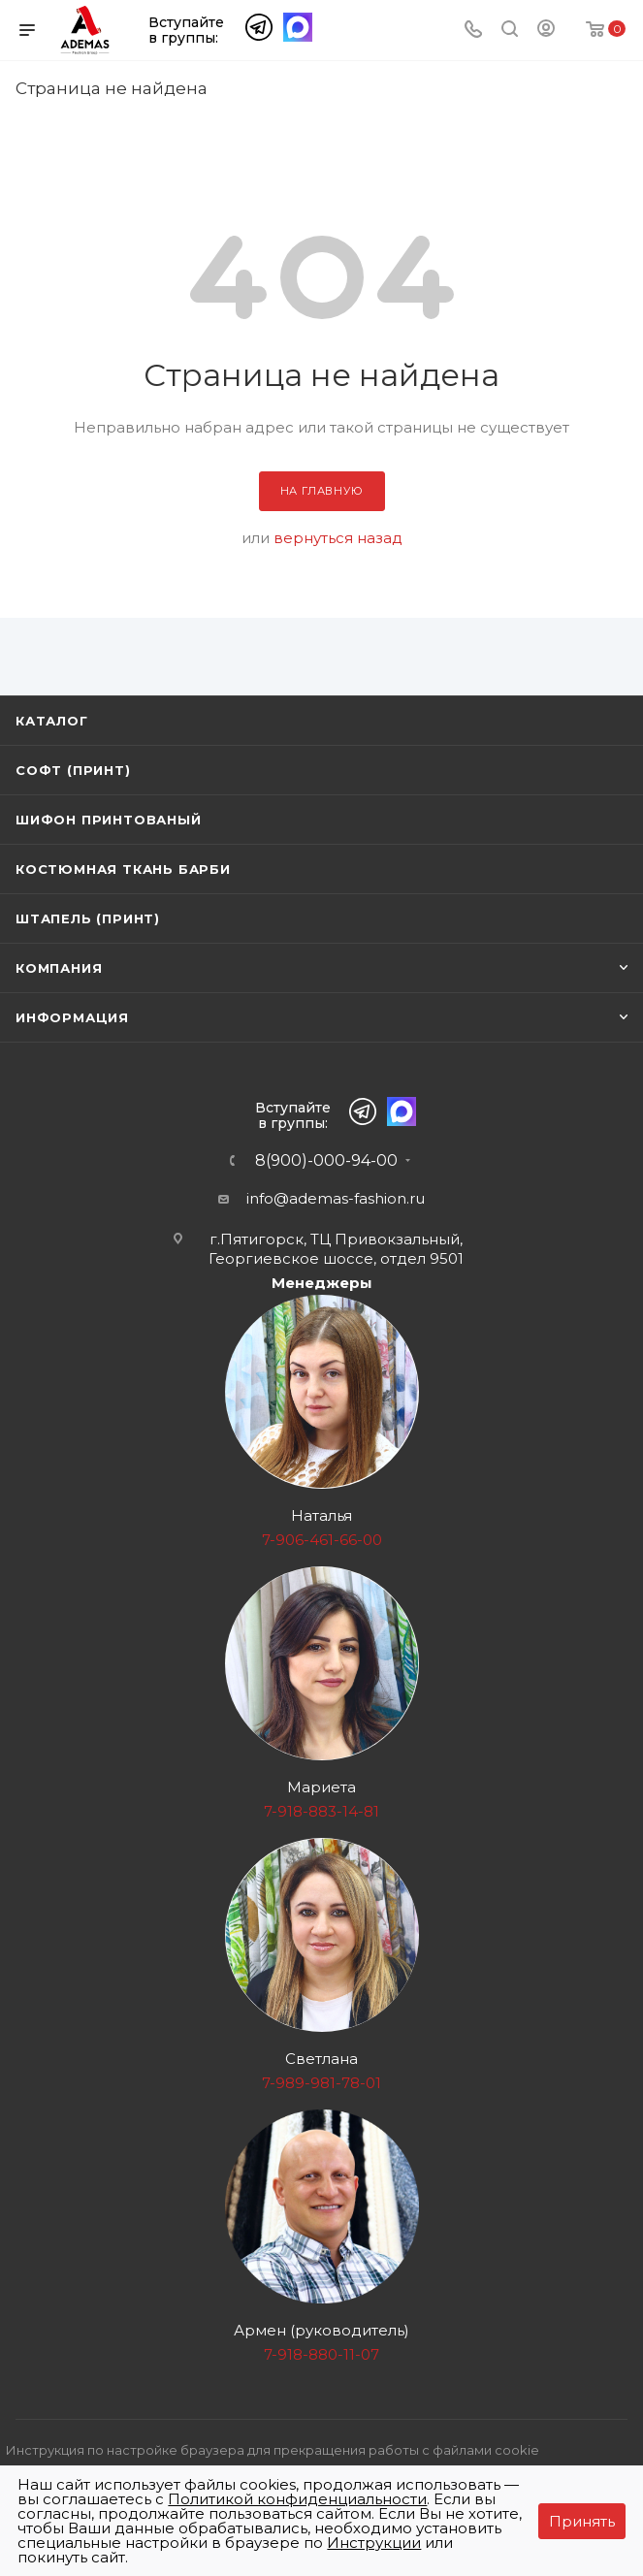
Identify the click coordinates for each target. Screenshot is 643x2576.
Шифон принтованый (109, 819)
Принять (582, 2521)
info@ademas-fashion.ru (335, 1198)
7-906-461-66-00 (322, 1539)
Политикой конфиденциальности (297, 2499)
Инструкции (374, 2542)
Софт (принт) (73, 770)
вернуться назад (337, 538)
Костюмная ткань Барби (123, 869)
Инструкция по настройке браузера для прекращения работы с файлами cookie (272, 2450)
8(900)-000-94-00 (326, 1161)
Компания (59, 968)
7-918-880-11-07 (321, 2354)
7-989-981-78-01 (321, 2083)
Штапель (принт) (88, 918)
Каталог (52, 720)
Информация (72, 1017)
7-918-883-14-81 (321, 1811)
